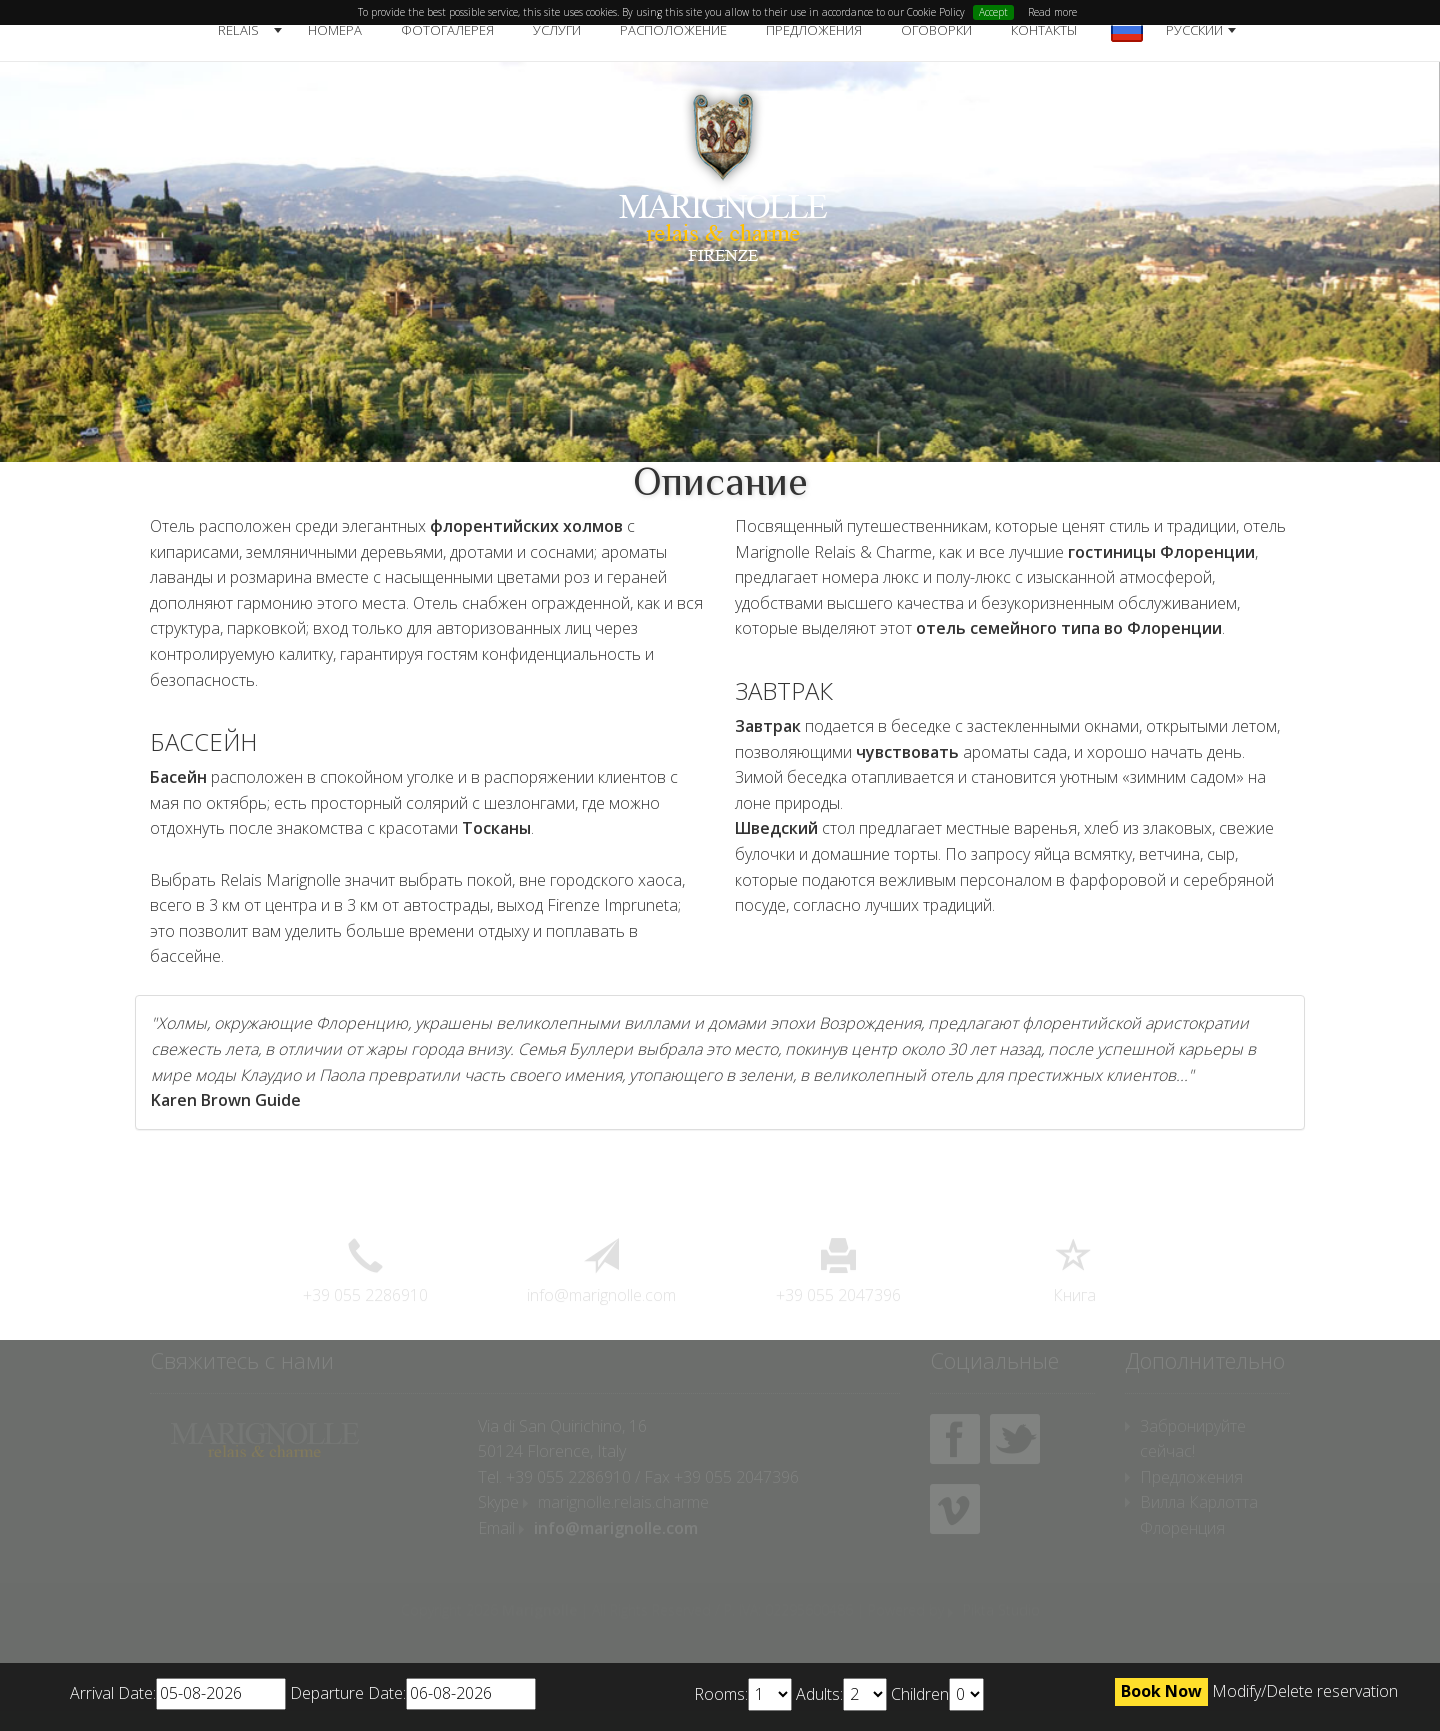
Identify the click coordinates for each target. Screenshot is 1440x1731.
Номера (335, 30)
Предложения (814, 30)
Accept (993, 12)
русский (1194, 30)
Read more (1052, 12)
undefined (770, 1694)
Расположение (673, 30)
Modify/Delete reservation (1305, 1691)
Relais (238, 30)
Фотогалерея (447, 30)
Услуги (557, 30)
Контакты (1044, 30)
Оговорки (936, 30)
